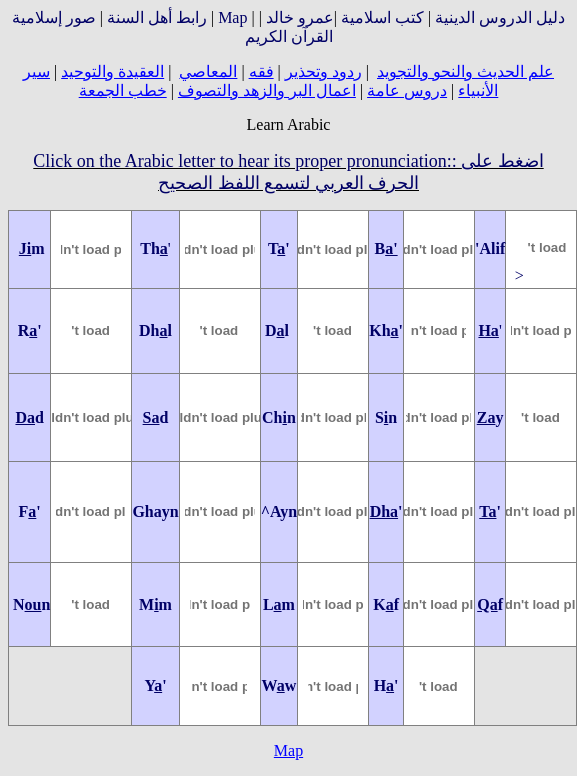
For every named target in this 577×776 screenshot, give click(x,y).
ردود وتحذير (323, 71)
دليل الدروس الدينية (500, 17)
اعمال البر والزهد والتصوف (267, 90)
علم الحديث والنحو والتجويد (465, 71)
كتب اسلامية (382, 17)
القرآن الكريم (289, 36)
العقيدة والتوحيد (112, 71)
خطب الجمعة (123, 90)
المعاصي (208, 71)
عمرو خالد (300, 17)
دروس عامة (407, 90)
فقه (261, 71)
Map (232, 17)
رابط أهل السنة (157, 17)
